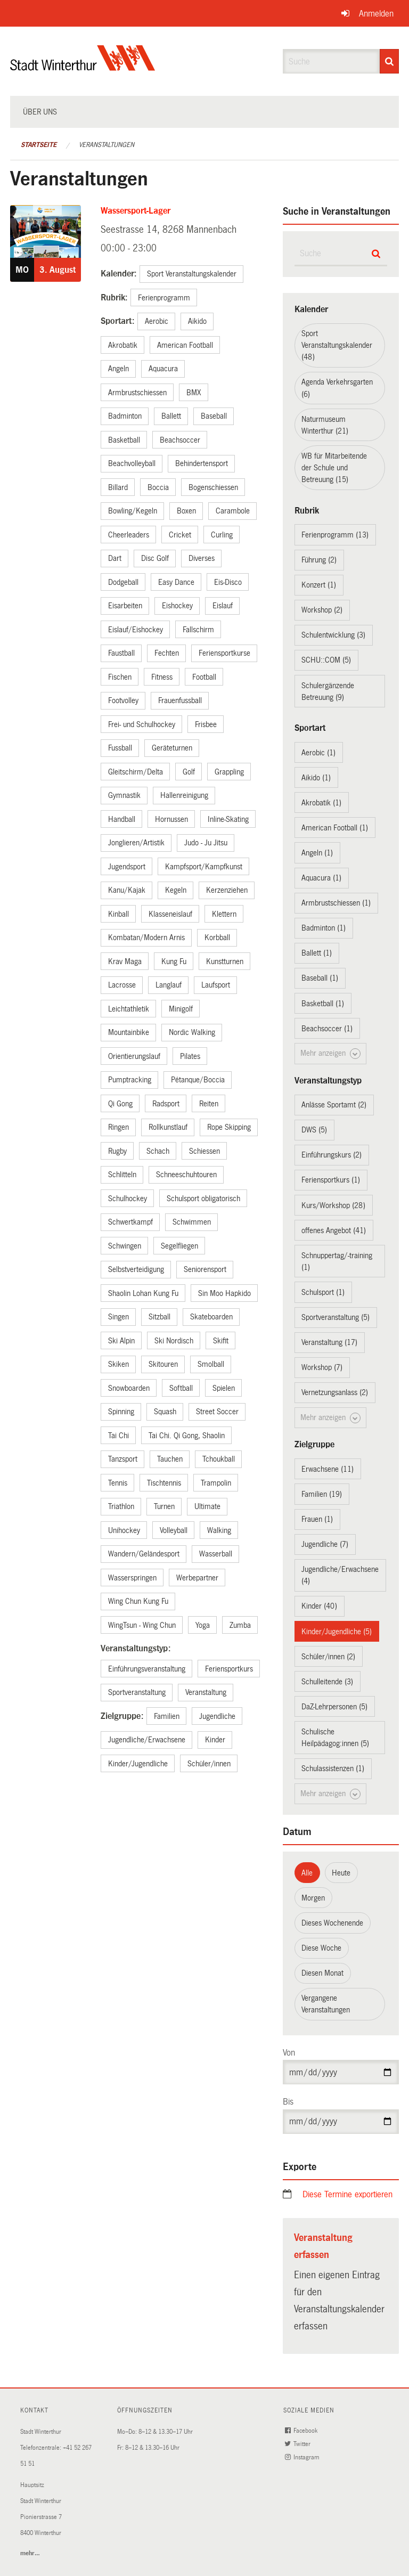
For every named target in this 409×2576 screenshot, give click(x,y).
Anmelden (376, 13)
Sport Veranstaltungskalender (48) (336, 345)
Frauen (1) (317, 1519)
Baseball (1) (319, 978)
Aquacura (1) (321, 878)
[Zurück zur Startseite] (83, 67)
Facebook (302, 2430)
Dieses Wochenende (332, 1923)
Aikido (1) (316, 777)
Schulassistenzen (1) (332, 1768)
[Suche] (389, 61)
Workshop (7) (321, 1367)
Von (289, 2052)
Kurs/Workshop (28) (333, 1205)
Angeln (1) (317, 853)
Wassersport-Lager (135, 210)
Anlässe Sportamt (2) (333, 1104)
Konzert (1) (318, 585)
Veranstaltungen (106, 145)
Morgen (313, 1898)
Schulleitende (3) (327, 1681)
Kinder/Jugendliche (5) (336, 1631)
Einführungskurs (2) (331, 1155)
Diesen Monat (322, 1973)
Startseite (38, 145)
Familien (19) (321, 1494)
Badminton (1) (323, 928)
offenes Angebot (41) (333, 1230)
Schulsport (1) (323, 1292)
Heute (341, 1873)
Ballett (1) (316, 953)
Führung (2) (319, 560)
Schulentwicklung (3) (333, 635)
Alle (307, 1873)
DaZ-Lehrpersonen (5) (334, 1706)
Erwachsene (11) (327, 1469)
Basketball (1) (322, 1003)
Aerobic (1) (318, 752)
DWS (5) (314, 1130)
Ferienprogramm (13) (335, 535)
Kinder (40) (319, 1606)
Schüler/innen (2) (328, 1656)
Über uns (40, 112)
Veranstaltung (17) (329, 1342)
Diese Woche (321, 1948)
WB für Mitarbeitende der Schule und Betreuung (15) (334, 468)
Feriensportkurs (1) (330, 1180)
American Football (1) (334, 828)
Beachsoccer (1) (327, 1028)
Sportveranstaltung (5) (335, 1317)
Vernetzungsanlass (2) (334, 1392)
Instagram (303, 2457)
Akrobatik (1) (321, 802)
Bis (288, 2101)
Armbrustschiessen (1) (336, 903)
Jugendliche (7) (324, 1544)
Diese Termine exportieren (347, 2194)
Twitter (298, 2444)
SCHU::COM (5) (326, 660)
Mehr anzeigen (330, 1053)
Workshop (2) (321, 610)
